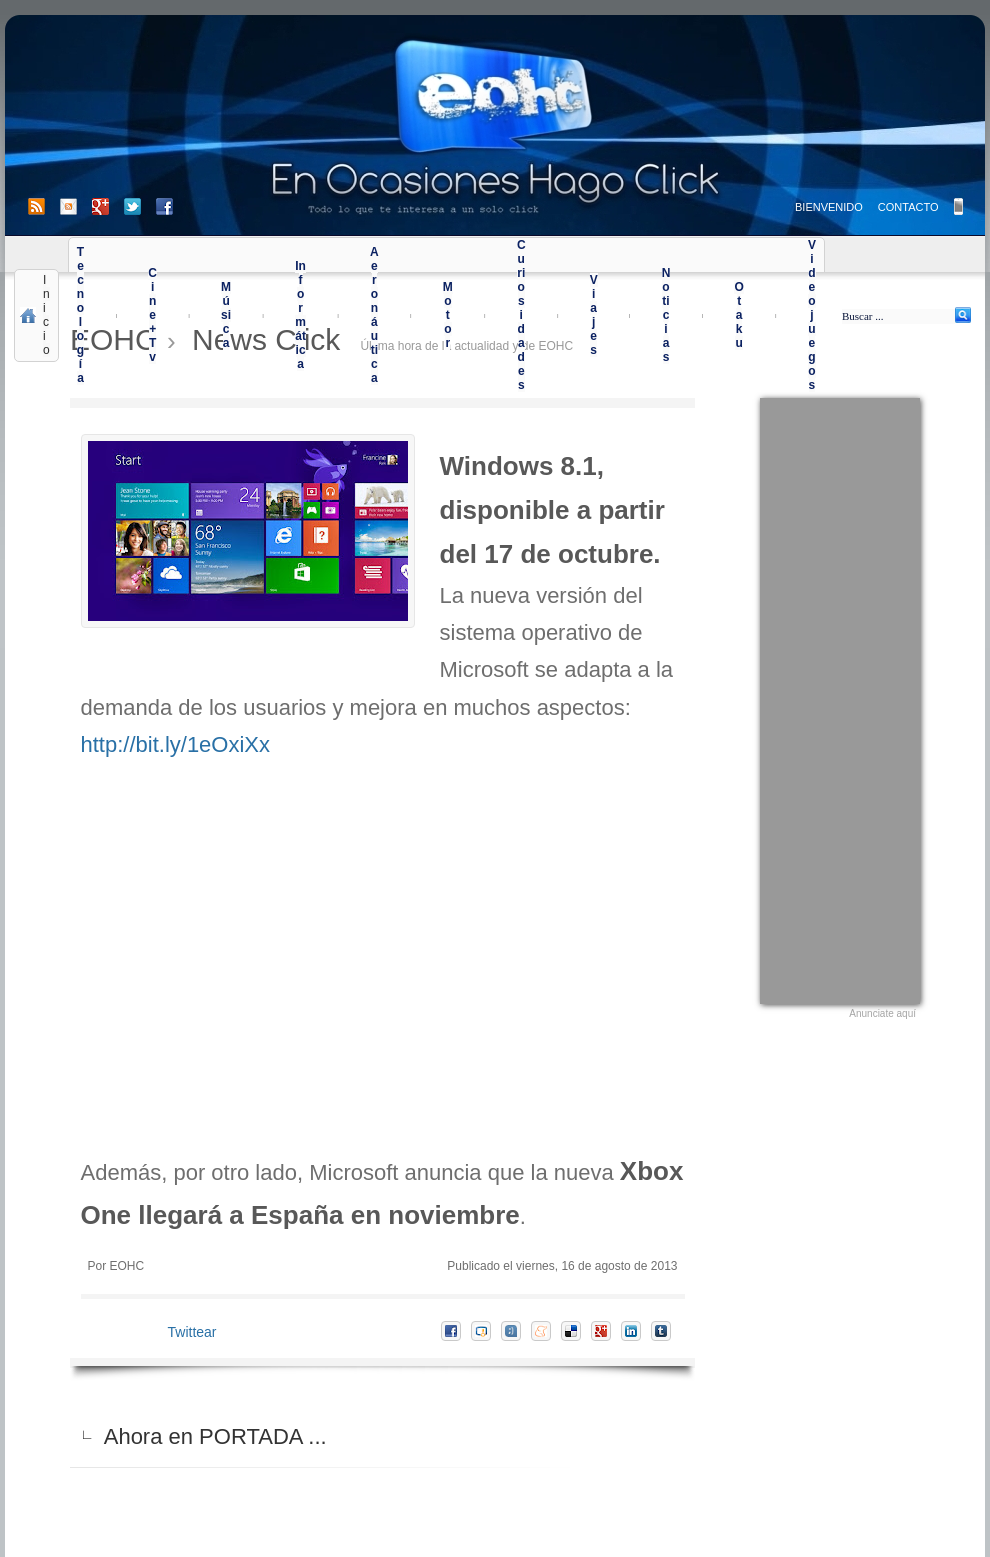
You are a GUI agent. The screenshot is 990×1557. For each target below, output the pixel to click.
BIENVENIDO (829, 207)
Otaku (738, 315)
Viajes (594, 315)
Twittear (192, 1332)
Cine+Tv (152, 315)
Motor (448, 315)
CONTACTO (908, 207)
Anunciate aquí (882, 1013)
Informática (300, 315)
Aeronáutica (374, 315)
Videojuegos (812, 315)
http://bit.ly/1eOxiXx (176, 744)
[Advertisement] (840, 698)
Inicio (46, 315)
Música (226, 315)
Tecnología (80, 315)
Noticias (666, 315)
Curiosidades (521, 315)
